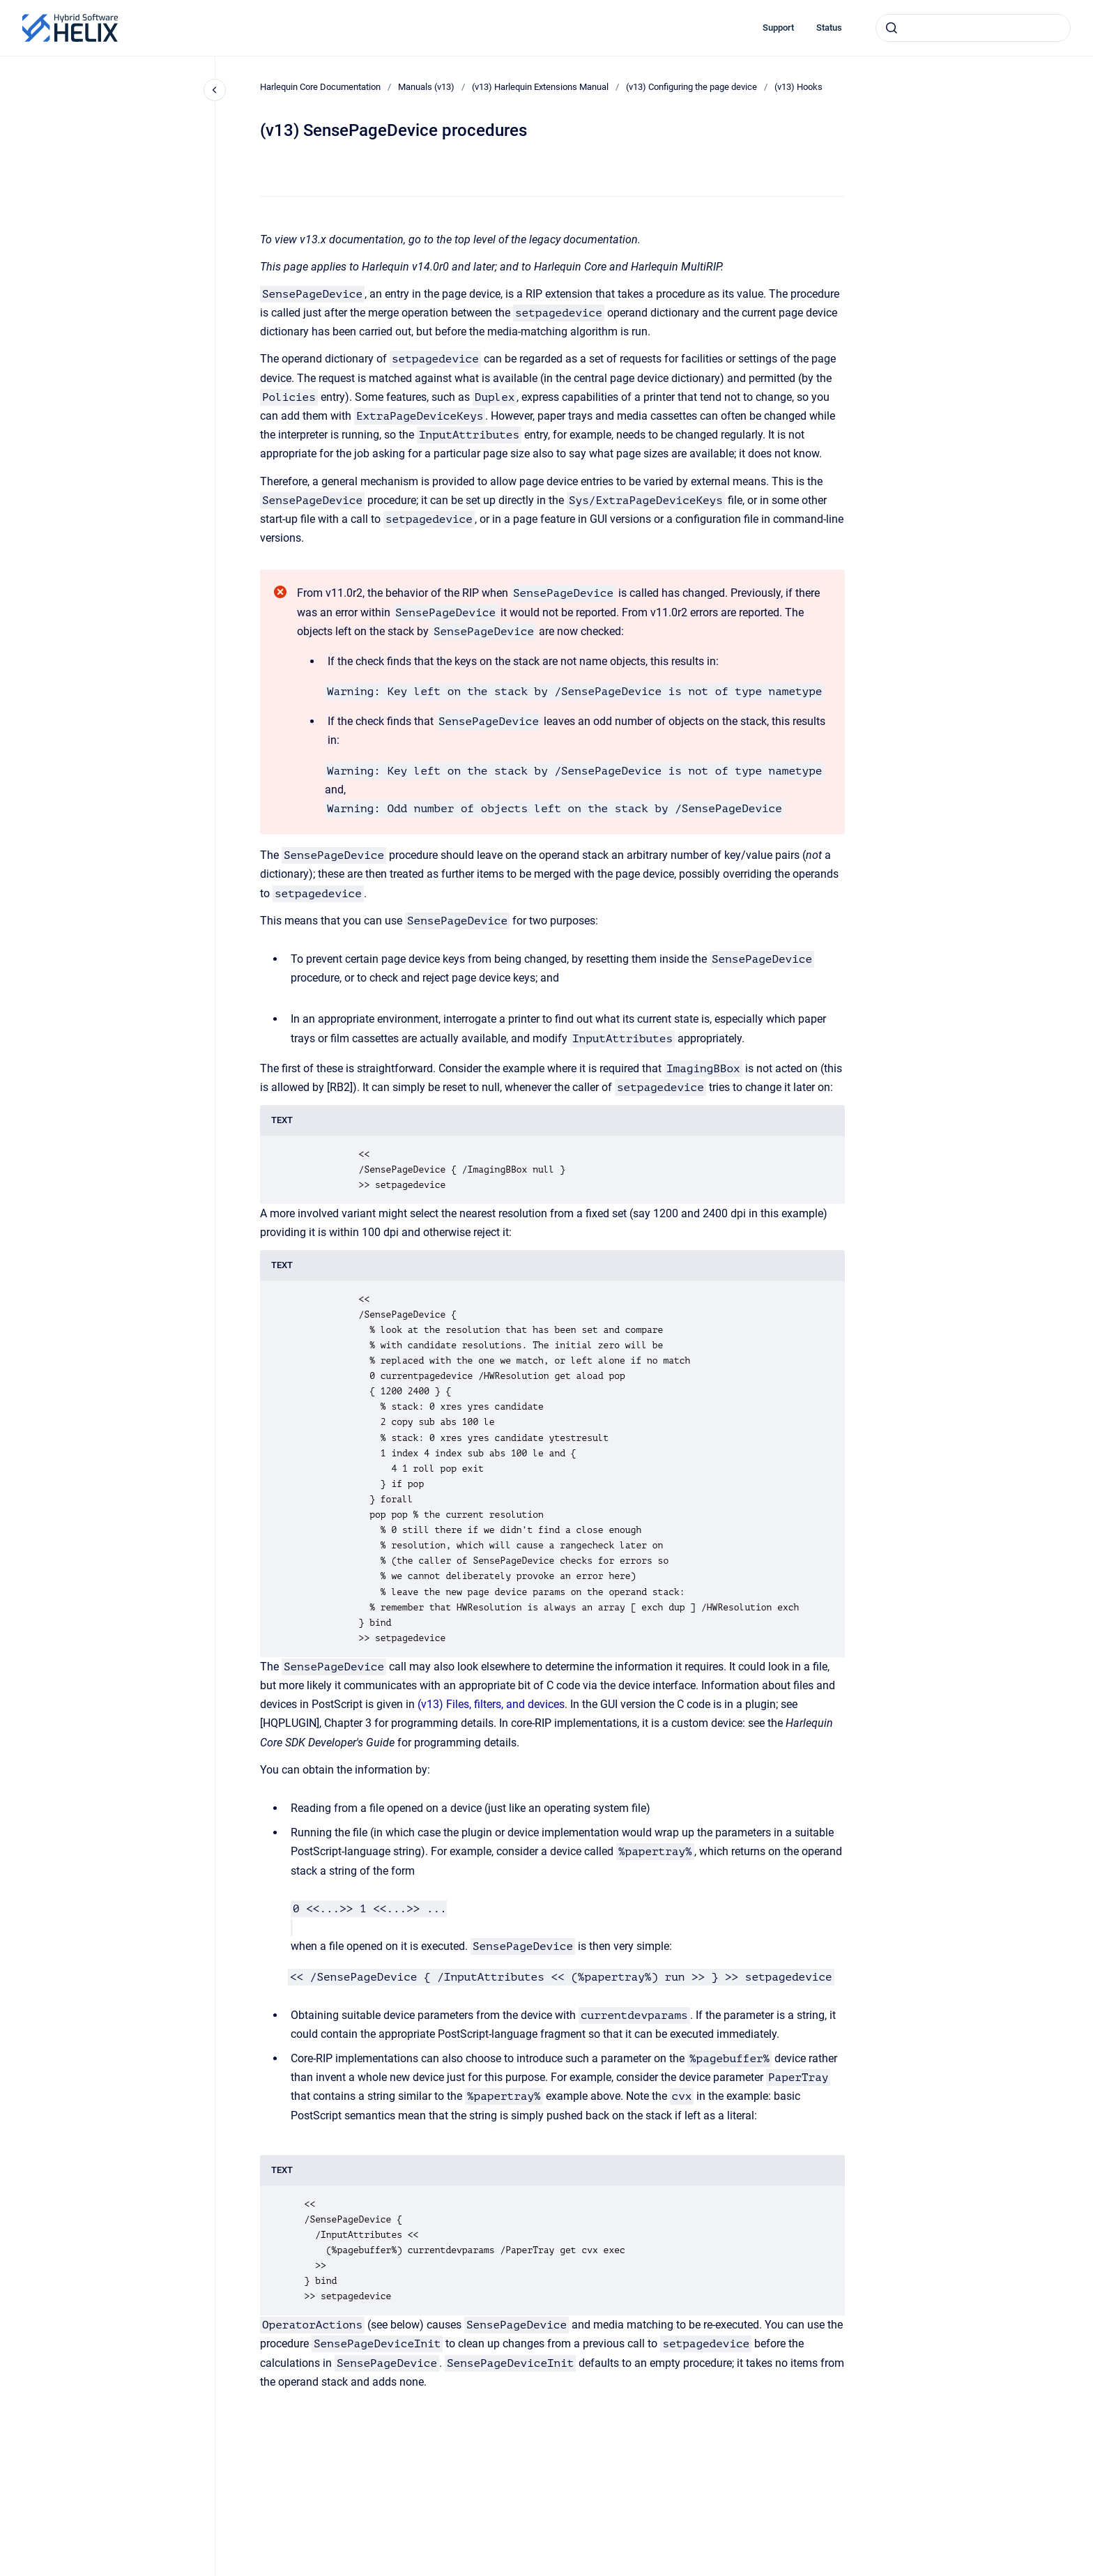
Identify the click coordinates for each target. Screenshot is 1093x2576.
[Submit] (891, 28)
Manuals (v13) (426, 87)
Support (778, 27)
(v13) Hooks (798, 87)
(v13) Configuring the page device (691, 87)
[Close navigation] (215, 90)
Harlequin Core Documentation (320, 87)
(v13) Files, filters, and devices (491, 1704)
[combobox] (973, 28)
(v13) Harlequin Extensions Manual (540, 87)
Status (829, 27)
